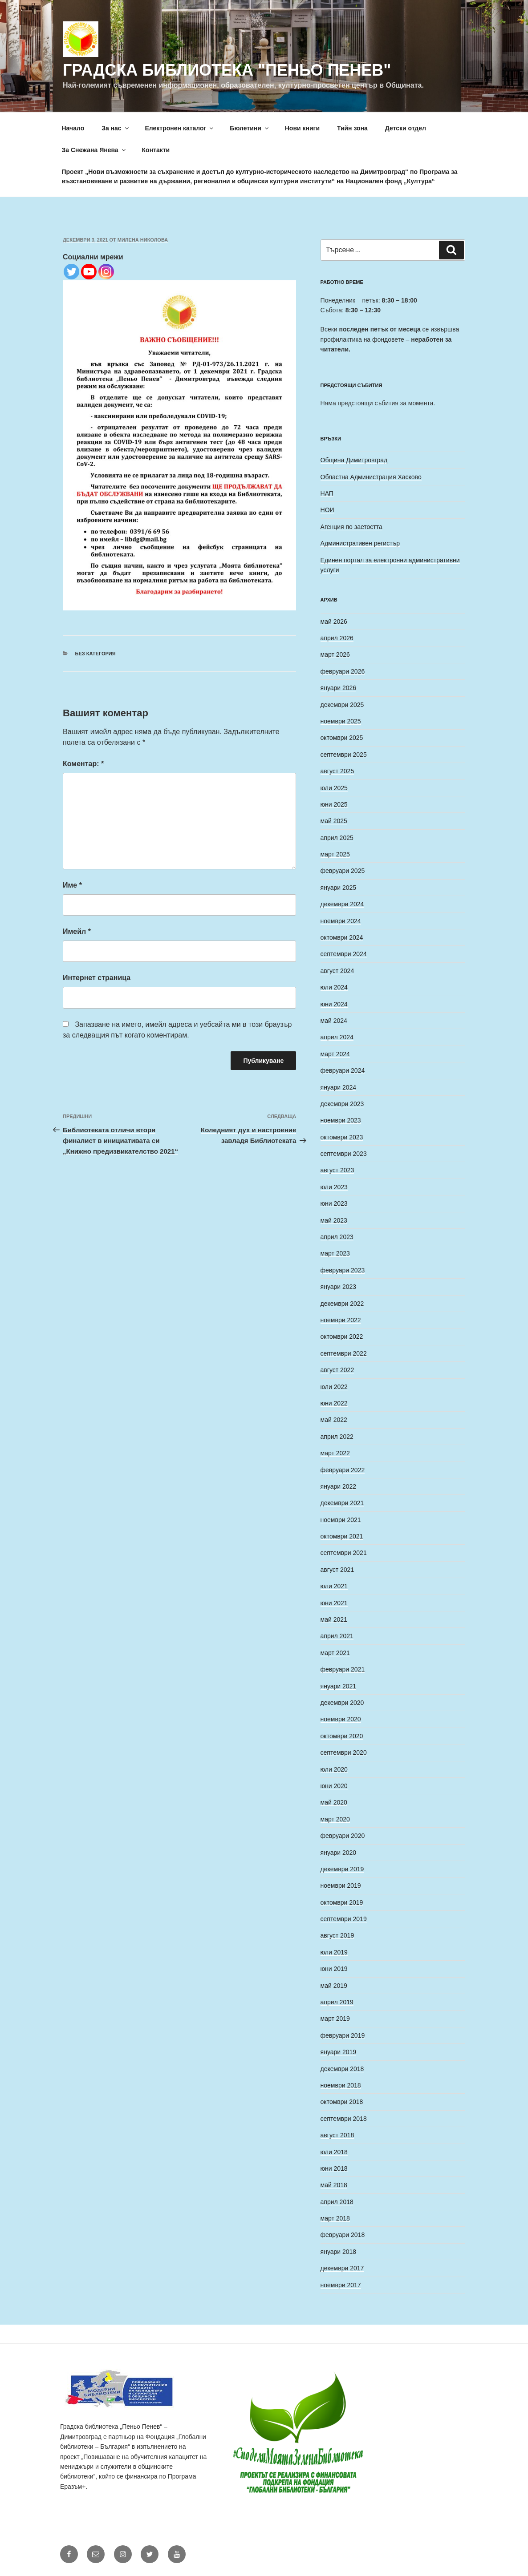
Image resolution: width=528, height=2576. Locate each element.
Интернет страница (96, 977)
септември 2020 (344, 1752)
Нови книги (302, 128)
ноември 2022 (341, 1320)
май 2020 (334, 1802)
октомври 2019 (342, 1902)
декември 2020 (342, 1702)
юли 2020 (334, 1769)
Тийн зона (352, 128)
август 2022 (337, 1369)
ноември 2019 (341, 1885)
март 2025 (335, 854)
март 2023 (335, 1253)
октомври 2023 (342, 1137)
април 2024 (337, 1037)
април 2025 (337, 837)
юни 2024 (334, 1004)
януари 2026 (339, 687)
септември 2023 (344, 1153)
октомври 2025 (342, 737)
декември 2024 (342, 904)
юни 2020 (334, 1785)
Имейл (77, 931)
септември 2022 (344, 1353)
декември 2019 (342, 1869)
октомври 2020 (342, 1736)
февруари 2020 (343, 1835)
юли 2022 (334, 1386)
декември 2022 (342, 1303)
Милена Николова (143, 239)
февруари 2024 (343, 1070)
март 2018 (335, 2218)
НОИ (327, 509)
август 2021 (337, 1569)
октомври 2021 (342, 1536)
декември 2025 (342, 704)
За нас (116, 128)
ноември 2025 (341, 721)
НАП (327, 493)
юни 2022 (334, 1403)
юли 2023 (334, 1187)
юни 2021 (334, 1603)
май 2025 (334, 820)
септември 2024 (344, 953)
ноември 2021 (341, 1519)
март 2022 (335, 1453)
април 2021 (337, 1635)
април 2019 (337, 2002)
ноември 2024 (341, 921)
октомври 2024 (342, 937)
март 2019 (335, 2018)
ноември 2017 (341, 2285)
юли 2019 (334, 1952)
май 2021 (334, 1619)
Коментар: (83, 763)
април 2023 (337, 1236)
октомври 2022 (342, 1336)
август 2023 (337, 1170)
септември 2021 (344, 1552)
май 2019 (334, 1985)
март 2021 (335, 1652)
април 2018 (337, 2201)
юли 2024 (334, 987)
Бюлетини (250, 128)
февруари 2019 (343, 2035)
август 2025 (337, 771)
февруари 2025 (343, 870)
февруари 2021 (343, 1669)
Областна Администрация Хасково (371, 476)
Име (72, 885)
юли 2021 (334, 1586)
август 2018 (337, 2135)
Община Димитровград (354, 460)
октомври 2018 (342, 2101)
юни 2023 (334, 1203)
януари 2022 (339, 1486)
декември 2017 (342, 2268)
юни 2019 (334, 1968)
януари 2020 (339, 1852)
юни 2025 (334, 804)
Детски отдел (405, 128)
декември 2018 (342, 2068)
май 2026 (334, 621)
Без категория (95, 653)
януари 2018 (339, 2251)
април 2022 (337, 1436)
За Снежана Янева (94, 149)
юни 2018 (334, 2168)
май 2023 (334, 1220)
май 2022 (334, 1419)
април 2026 (337, 638)
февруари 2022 (343, 1470)
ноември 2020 (341, 1719)
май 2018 (334, 2184)
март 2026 (335, 654)
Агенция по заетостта (351, 526)
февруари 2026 (343, 671)
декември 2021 (342, 1502)
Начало (73, 128)
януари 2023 (339, 1286)
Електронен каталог (180, 128)
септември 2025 (344, 754)
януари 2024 (339, 1087)
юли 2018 (334, 2152)
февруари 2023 (343, 1270)
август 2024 (337, 970)
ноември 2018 (341, 2085)
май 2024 (334, 1020)
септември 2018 (344, 2118)
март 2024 (335, 1054)
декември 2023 (342, 1103)
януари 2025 (339, 887)
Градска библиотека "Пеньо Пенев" (227, 70)
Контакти (156, 149)
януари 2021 (339, 1686)
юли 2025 (334, 787)
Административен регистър (360, 543)
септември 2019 (344, 1918)
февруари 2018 (343, 2234)
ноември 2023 (341, 1120)
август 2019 (337, 1935)
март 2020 (335, 1819)
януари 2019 (339, 2051)
